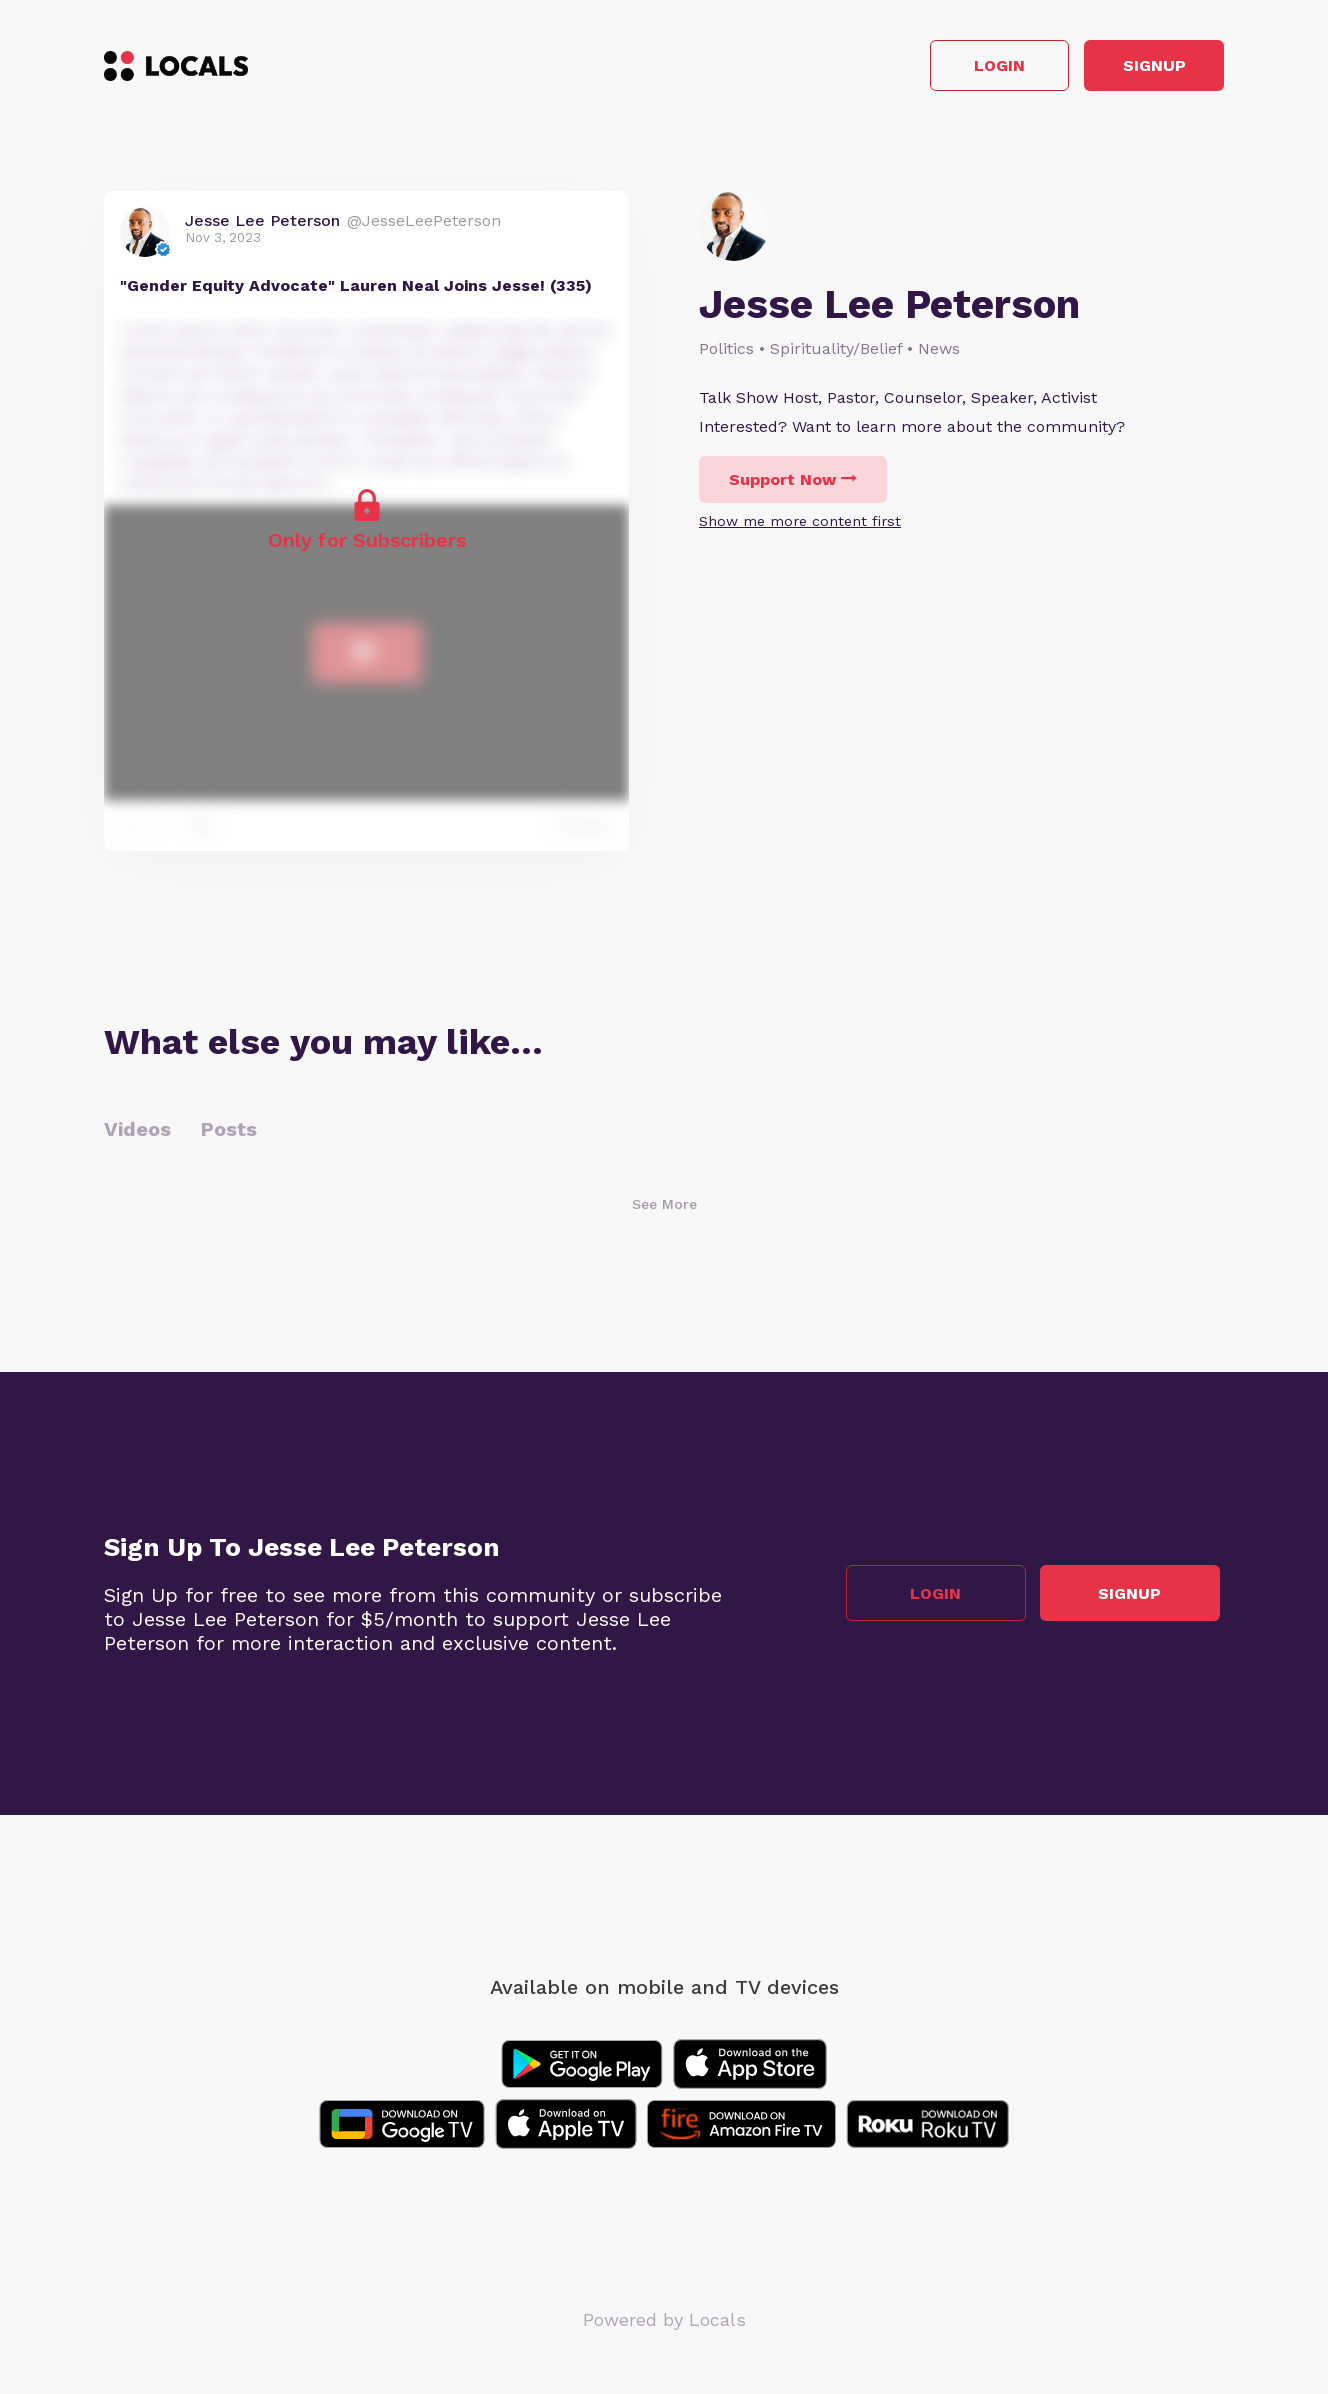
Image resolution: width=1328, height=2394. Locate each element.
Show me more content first (800, 526)
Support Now (793, 484)
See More (664, 1208)
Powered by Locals (664, 2323)
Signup (1134, 68)
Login (939, 68)
